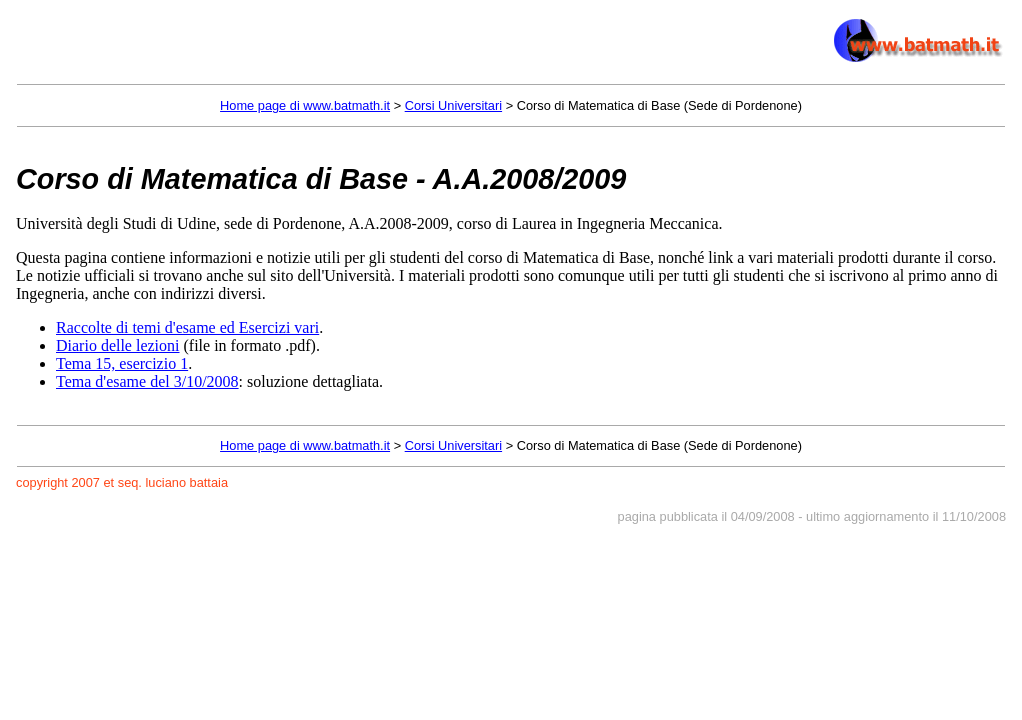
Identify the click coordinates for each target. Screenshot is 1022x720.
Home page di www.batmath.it (305, 105)
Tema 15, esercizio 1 (122, 363)
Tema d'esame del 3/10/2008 (147, 381)
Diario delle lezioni (118, 345)
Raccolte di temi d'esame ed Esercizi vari (187, 327)
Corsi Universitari (453, 105)
